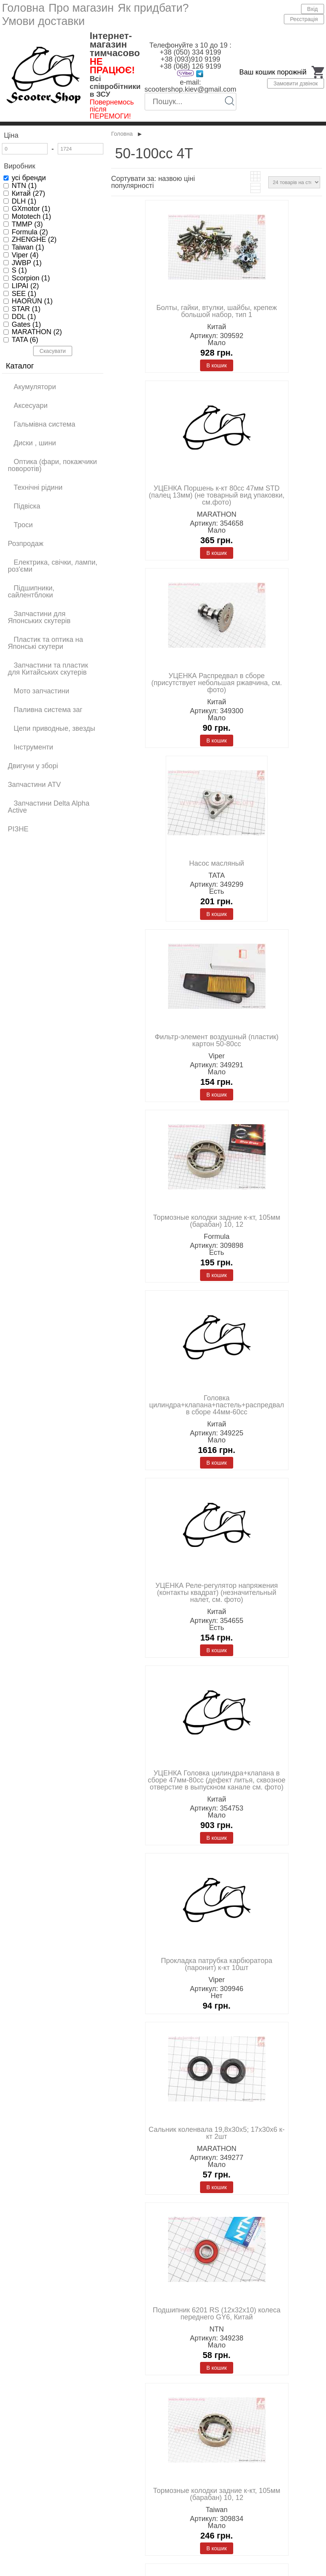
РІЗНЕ (18, 829)
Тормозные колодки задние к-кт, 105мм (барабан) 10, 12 (216, 1221)
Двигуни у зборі (33, 766)
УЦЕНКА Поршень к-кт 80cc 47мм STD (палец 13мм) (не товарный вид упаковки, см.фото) (216, 495)
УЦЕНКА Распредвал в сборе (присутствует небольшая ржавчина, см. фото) (216, 683)
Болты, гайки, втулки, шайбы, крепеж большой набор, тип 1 (216, 311)
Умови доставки (43, 21)
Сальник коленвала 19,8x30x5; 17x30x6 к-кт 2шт (217, 2133)
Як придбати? (153, 8)
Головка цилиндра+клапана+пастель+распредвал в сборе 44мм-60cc (216, 1405)
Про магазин (80, 8)
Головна (23, 8)
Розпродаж (25, 543)
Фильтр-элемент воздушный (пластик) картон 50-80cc (217, 1040)
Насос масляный (216, 863)
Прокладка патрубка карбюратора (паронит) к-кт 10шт (216, 1964)
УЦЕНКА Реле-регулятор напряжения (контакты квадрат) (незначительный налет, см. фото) (217, 1592)
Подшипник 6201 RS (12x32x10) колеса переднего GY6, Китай (217, 2313)
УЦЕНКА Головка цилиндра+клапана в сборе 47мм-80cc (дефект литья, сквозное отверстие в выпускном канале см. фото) (216, 1780)
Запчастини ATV (34, 784)
